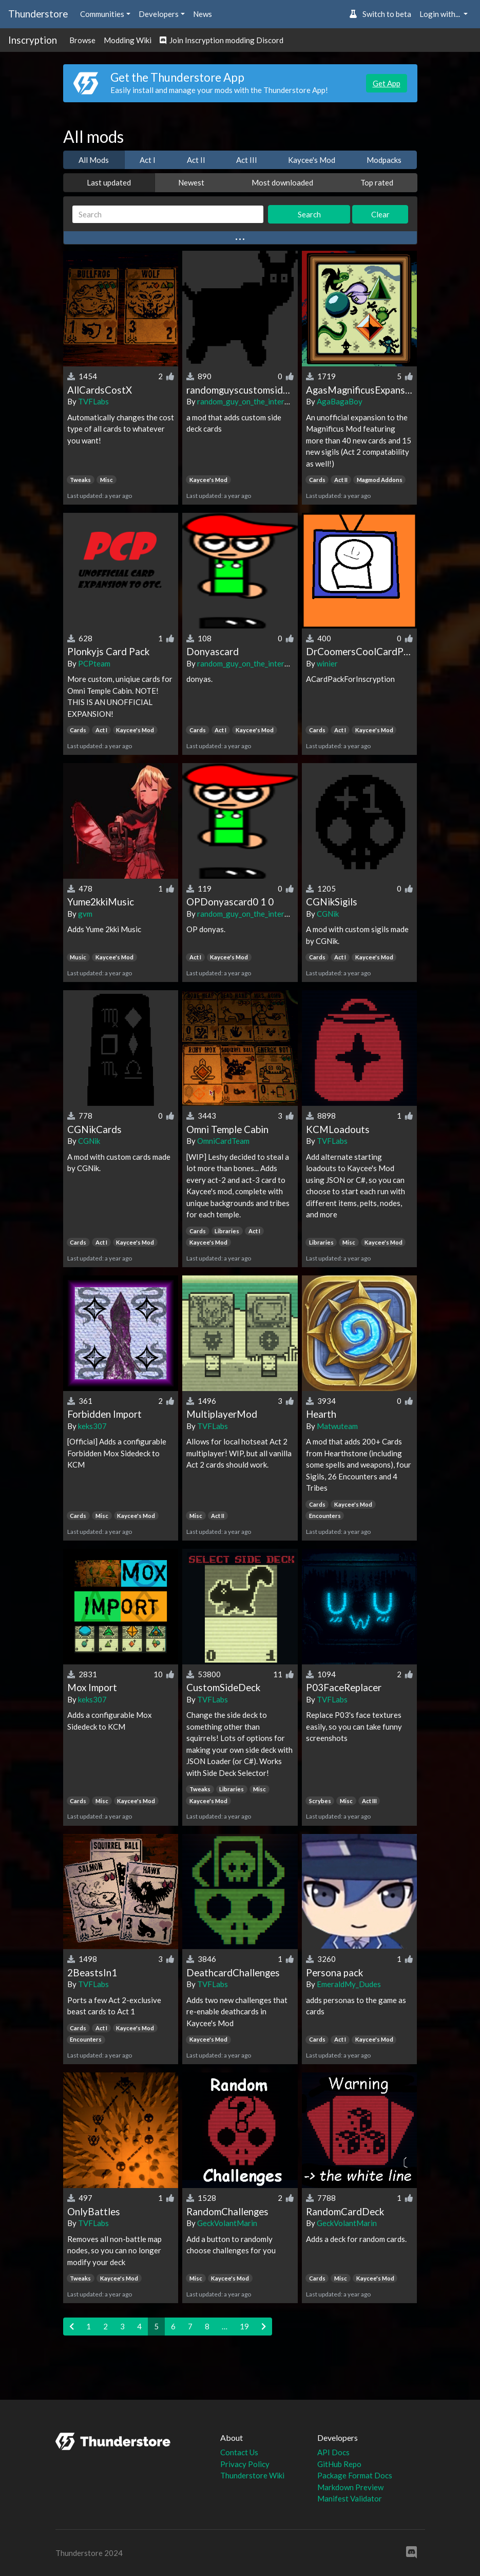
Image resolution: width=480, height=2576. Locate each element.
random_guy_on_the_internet (246, 401)
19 (244, 2326)
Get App (386, 83)
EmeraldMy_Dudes (349, 1984)
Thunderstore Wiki (252, 2475)
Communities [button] (102, 13)
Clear (380, 214)
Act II (196, 159)
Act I (148, 159)
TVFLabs (93, 401)
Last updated (109, 182)
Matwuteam (337, 1426)
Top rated (376, 182)
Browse (82, 40)
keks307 (92, 1426)
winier (327, 663)
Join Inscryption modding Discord (221, 40)
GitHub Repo (339, 2464)
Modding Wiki (127, 40)
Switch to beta (380, 13)
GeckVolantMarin (227, 2223)
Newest (191, 182)
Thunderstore (38, 14)
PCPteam (94, 663)
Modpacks (384, 159)
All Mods (94, 159)
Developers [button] (159, 13)
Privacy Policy (245, 2464)
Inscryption (32, 40)
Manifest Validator (349, 2498)
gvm (85, 913)
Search (309, 214)
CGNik (328, 913)
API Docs (333, 2452)
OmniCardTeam (223, 1140)
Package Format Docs (354, 2475)
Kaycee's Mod (311, 159)
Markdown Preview (350, 2487)
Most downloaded (282, 182)
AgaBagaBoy (339, 401)
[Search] (168, 214)
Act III (246, 159)
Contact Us (239, 2452)
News (202, 13)
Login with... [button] (440, 13)
